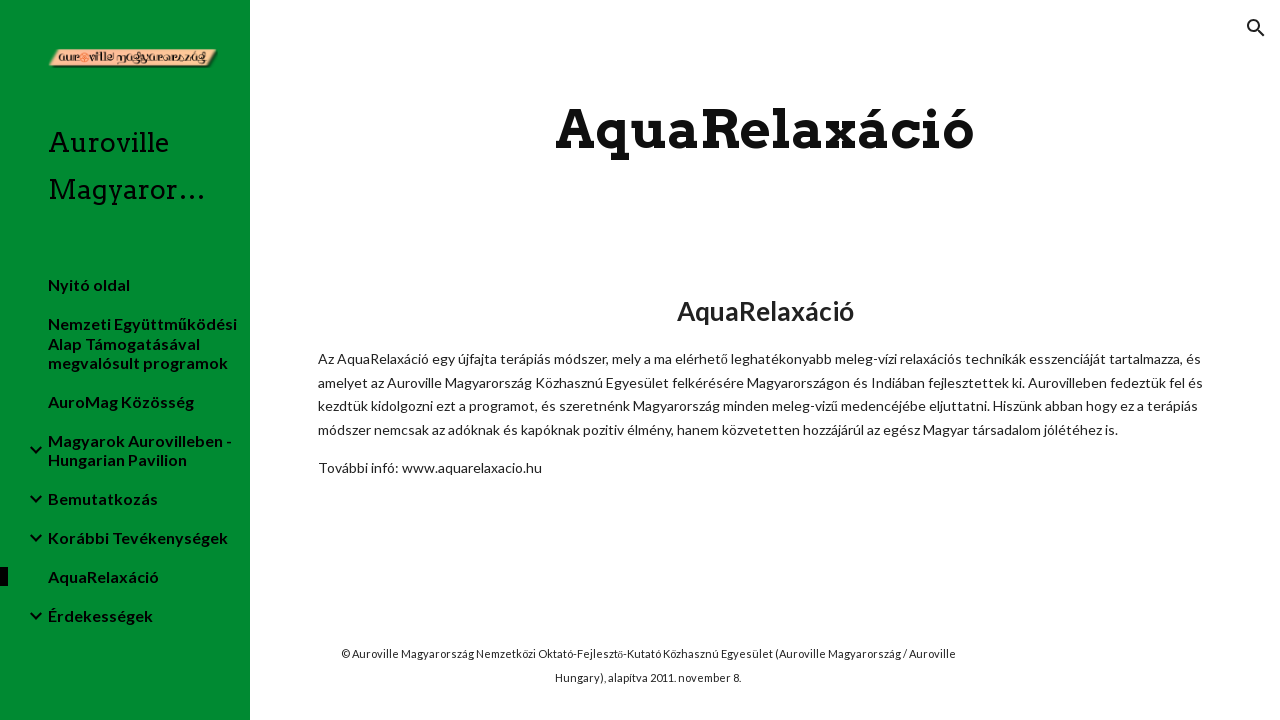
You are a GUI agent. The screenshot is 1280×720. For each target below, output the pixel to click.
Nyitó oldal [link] (89, 284)
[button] (1256, 28)
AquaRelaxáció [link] (103, 576)
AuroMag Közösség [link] (121, 401)
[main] (764, 129)
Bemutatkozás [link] (103, 498)
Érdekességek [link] (100, 615)
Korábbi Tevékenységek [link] (138, 537)
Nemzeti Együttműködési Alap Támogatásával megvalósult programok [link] (142, 343)
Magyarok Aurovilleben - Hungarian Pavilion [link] (140, 450)
